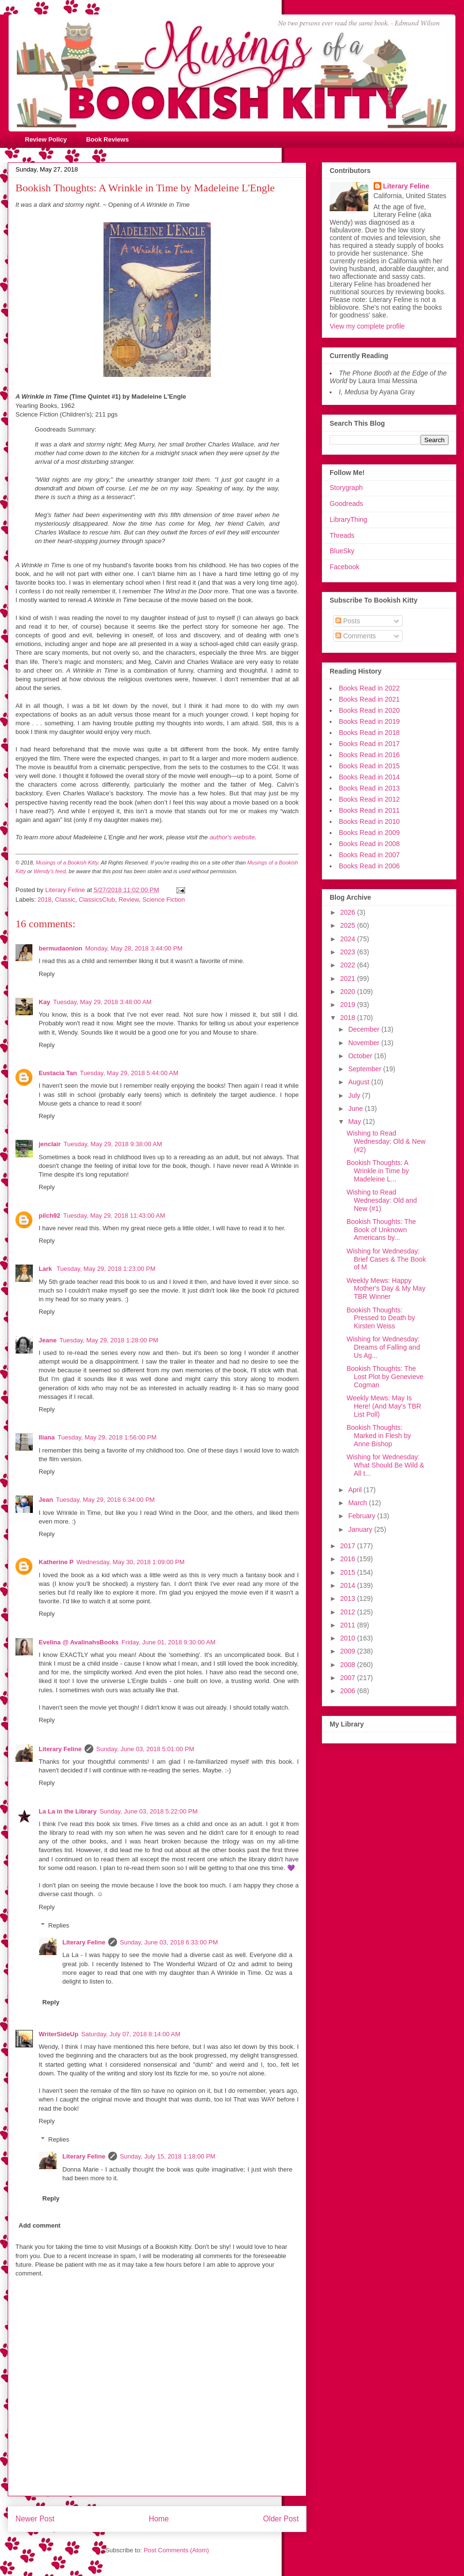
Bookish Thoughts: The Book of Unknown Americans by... (381, 1230)
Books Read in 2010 (369, 821)
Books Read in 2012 (369, 799)
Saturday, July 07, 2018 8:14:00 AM (130, 2034)
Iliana (47, 1437)
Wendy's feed (49, 871)
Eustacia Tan (58, 1073)
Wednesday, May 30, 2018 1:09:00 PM (130, 1562)
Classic (65, 899)
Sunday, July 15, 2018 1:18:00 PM (168, 2156)
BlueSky (342, 551)
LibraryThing (348, 519)
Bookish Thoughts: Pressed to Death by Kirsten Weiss (381, 1318)
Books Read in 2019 (369, 721)
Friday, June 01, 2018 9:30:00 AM (169, 1642)
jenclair (50, 1144)
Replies (58, 1925)
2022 (348, 965)
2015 (348, 1572)
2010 (348, 1638)
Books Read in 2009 (369, 832)
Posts (347, 621)
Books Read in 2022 (369, 688)
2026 (348, 912)
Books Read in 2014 (369, 777)
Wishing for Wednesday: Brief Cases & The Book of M (386, 1259)
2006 (348, 1691)
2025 (348, 925)
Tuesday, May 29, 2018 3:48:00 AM (102, 1002)
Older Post (281, 2519)
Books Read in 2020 (369, 710)
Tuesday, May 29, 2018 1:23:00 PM (106, 1268)
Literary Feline (60, 1749)
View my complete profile (367, 326)
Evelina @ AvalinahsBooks (79, 1642)
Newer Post (35, 2519)
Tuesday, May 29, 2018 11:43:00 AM (114, 1215)
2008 (348, 1665)
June (356, 1108)
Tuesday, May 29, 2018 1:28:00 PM (109, 1340)
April (355, 1490)
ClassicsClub (97, 899)
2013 (348, 1598)
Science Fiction (163, 899)
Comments (355, 636)
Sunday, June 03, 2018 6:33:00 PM (169, 1942)
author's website (232, 837)
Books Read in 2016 (369, 755)
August (359, 1082)
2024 (348, 939)
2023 (348, 952)
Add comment (40, 2225)
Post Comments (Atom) (176, 2550)
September (365, 1069)
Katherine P (56, 1562)
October (361, 1056)
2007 (348, 1678)
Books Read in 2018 (369, 732)
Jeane (48, 1340)
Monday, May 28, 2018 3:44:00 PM (133, 948)
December (364, 1029)
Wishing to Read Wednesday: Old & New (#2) (386, 1141)
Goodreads (346, 503)
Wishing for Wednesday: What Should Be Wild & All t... (385, 1465)
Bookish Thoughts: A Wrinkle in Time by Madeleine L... (378, 1171)
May (355, 1121)
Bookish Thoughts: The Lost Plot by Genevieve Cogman (385, 1377)
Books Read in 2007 (369, 855)
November (364, 1043)
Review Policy (46, 139)
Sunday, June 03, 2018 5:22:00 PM (149, 1811)
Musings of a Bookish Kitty (67, 862)
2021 (348, 978)
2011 (348, 1625)
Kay (44, 1002)
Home (159, 2519)
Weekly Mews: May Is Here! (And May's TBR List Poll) (384, 1406)
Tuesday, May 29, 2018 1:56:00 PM (107, 1437)
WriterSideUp (58, 2034)
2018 (45, 899)
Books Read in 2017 (369, 744)
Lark (46, 1268)
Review (128, 899)
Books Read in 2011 (369, 810)
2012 (348, 1612)
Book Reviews (107, 139)
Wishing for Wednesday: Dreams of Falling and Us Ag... (383, 1347)
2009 (348, 1651)
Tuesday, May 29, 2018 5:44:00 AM (129, 1073)
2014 (348, 1585)
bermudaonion (60, 948)
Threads (342, 535)
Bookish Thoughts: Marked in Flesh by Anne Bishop (379, 1436)
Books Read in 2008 (369, 844)
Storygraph (346, 487)
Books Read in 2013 (369, 788)
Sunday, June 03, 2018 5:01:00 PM (145, 1749)
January (361, 1529)
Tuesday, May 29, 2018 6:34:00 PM (105, 1499)
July (355, 1095)
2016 (348, 1559)
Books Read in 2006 (369, 866)
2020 (348, 991)
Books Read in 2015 (369, 766)
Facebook (344, 567)
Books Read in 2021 (369, 699)
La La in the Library (68, 1811)
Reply (47, 974)
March (358, 1503)
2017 (348, 1546)
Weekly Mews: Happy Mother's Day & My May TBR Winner (386, 1289)
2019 (348, 1004)
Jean (46, 1499)
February (362, 1516)
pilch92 (49, 1215)
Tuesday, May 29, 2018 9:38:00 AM (113, 1144)
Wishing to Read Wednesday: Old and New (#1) (382, 1200)
